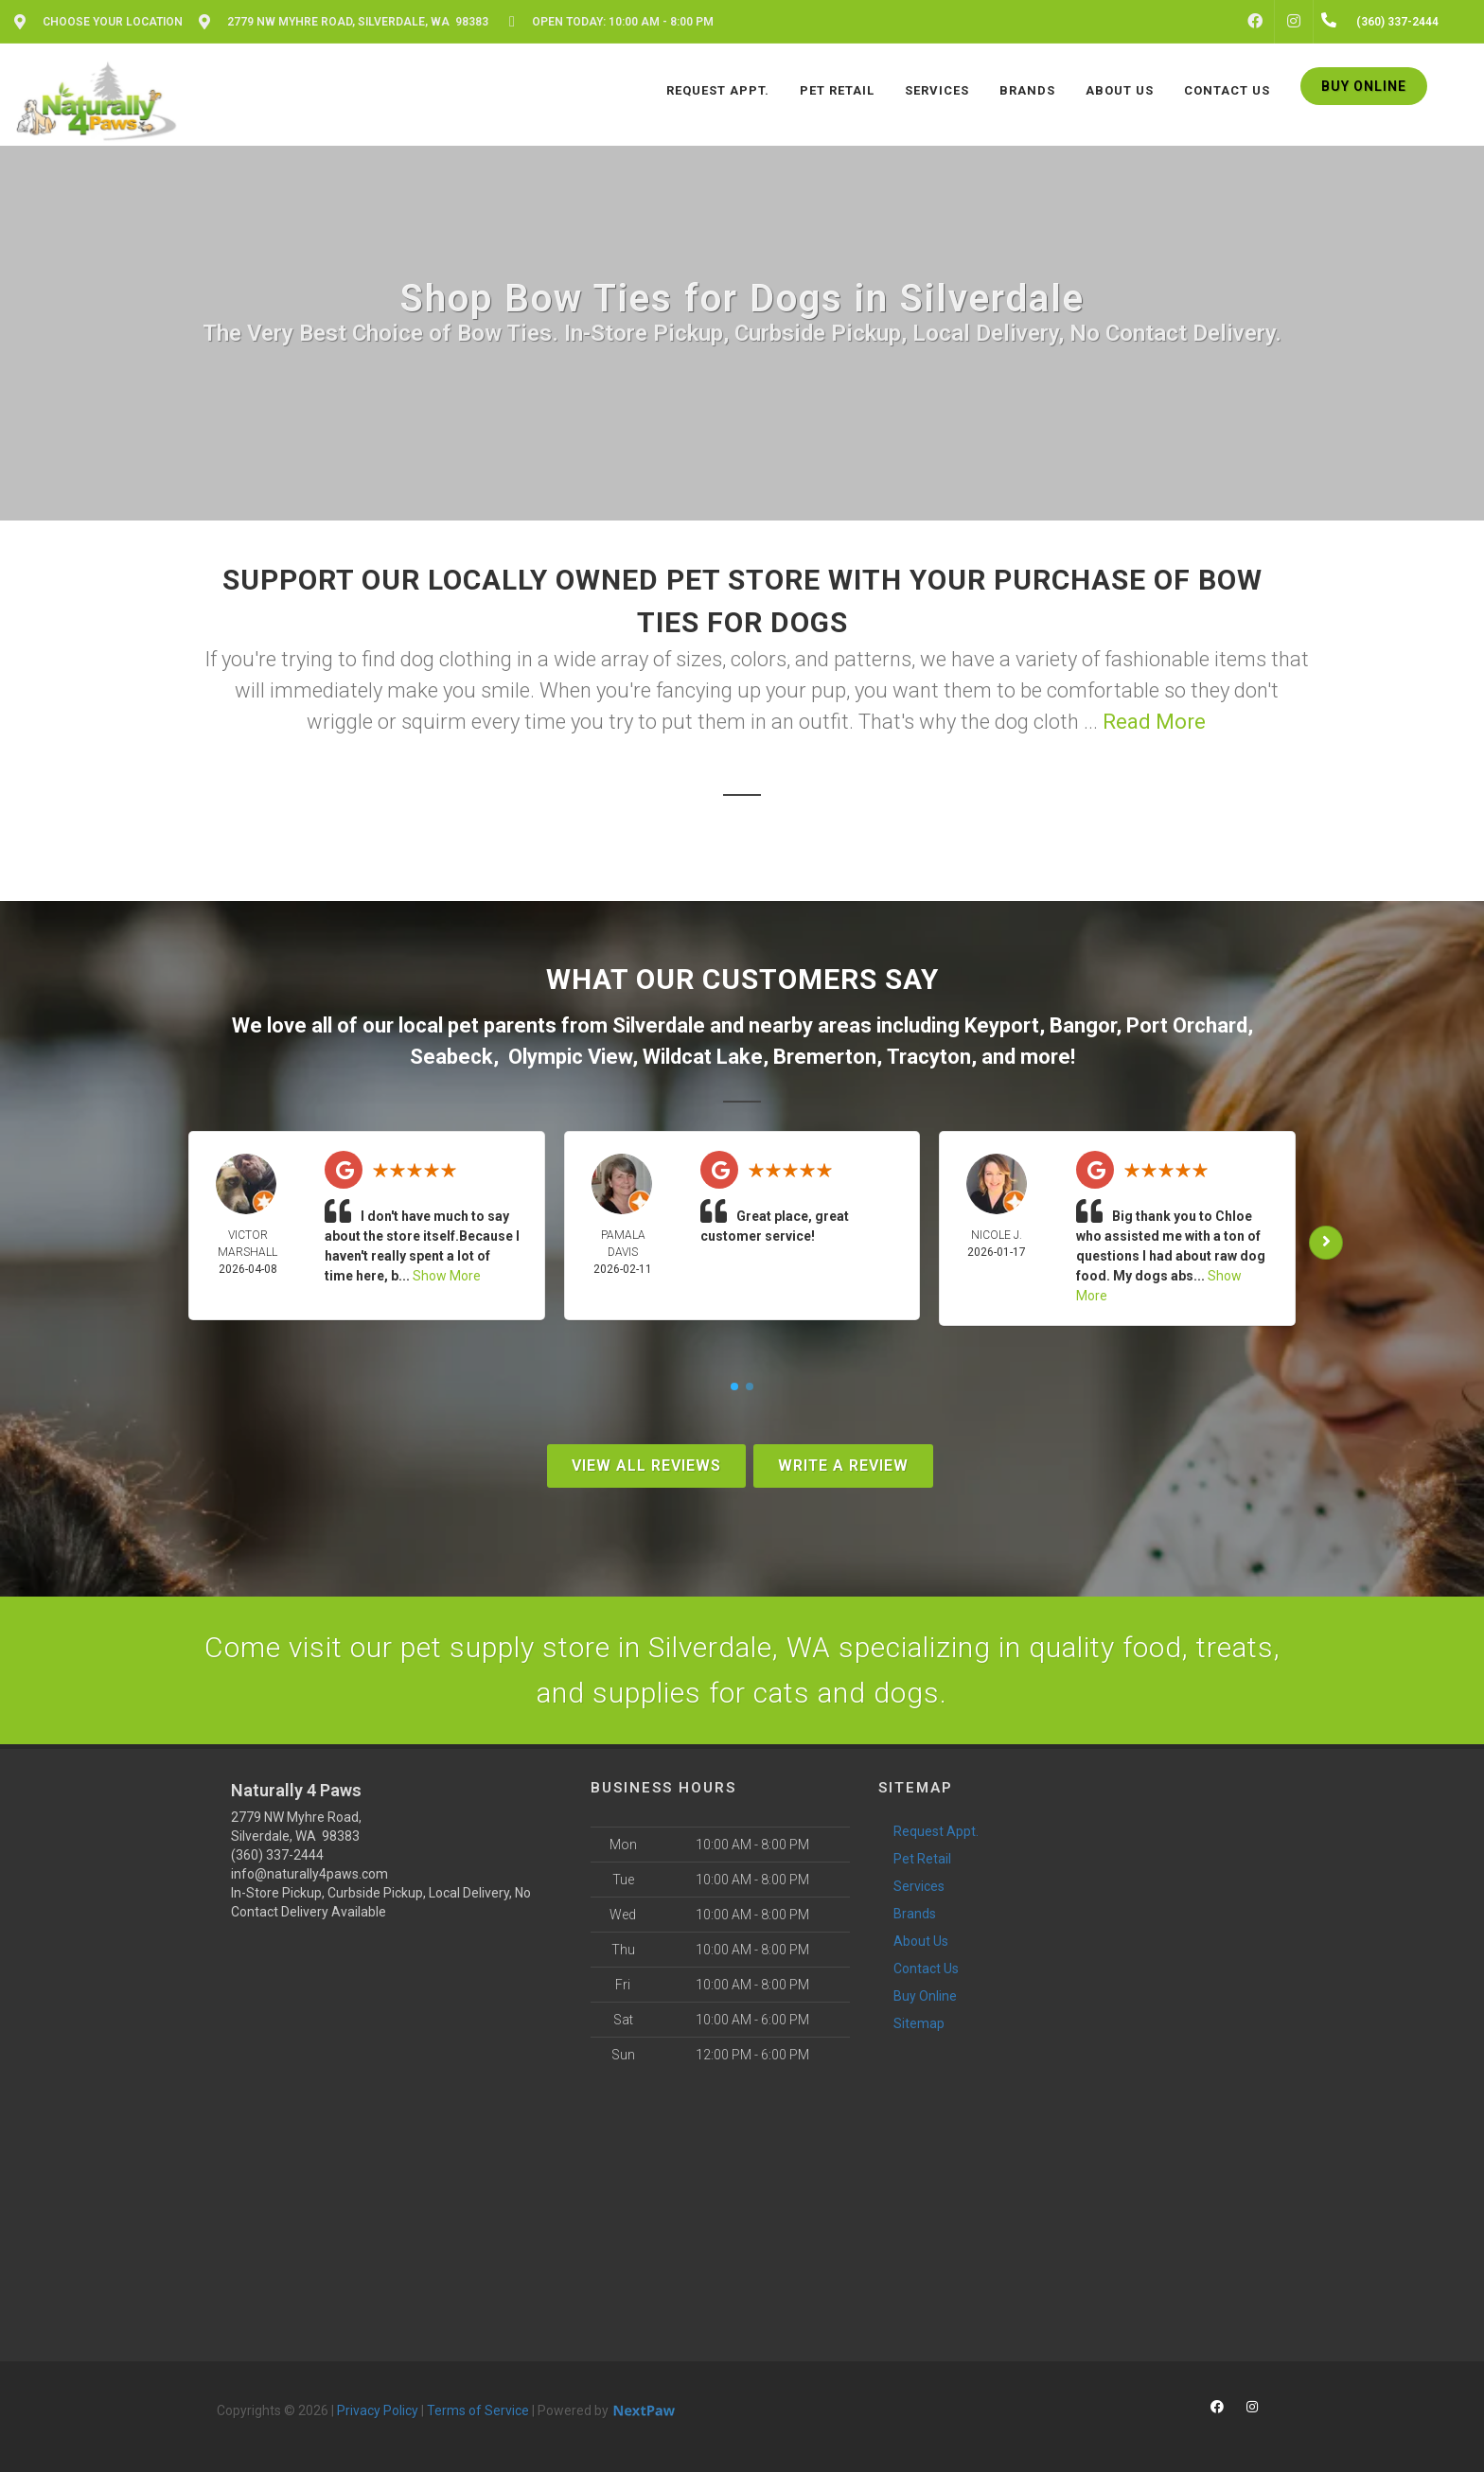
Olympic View (570, 1056)
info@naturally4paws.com (309, 1873)
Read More (1154, 721)
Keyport (1001, 1025)
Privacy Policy (377, 2410)
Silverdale (658, 1025)
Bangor (1083, 1025)
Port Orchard (1186, 1025)
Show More (447, 1275)
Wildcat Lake (703, 1056)
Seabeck (451, 1056)
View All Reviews (646, 1465)
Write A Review (843, 1465)
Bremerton (824, 1056)
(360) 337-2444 (277, 1855)
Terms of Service (478, 2410)
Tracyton (929, 1056)
